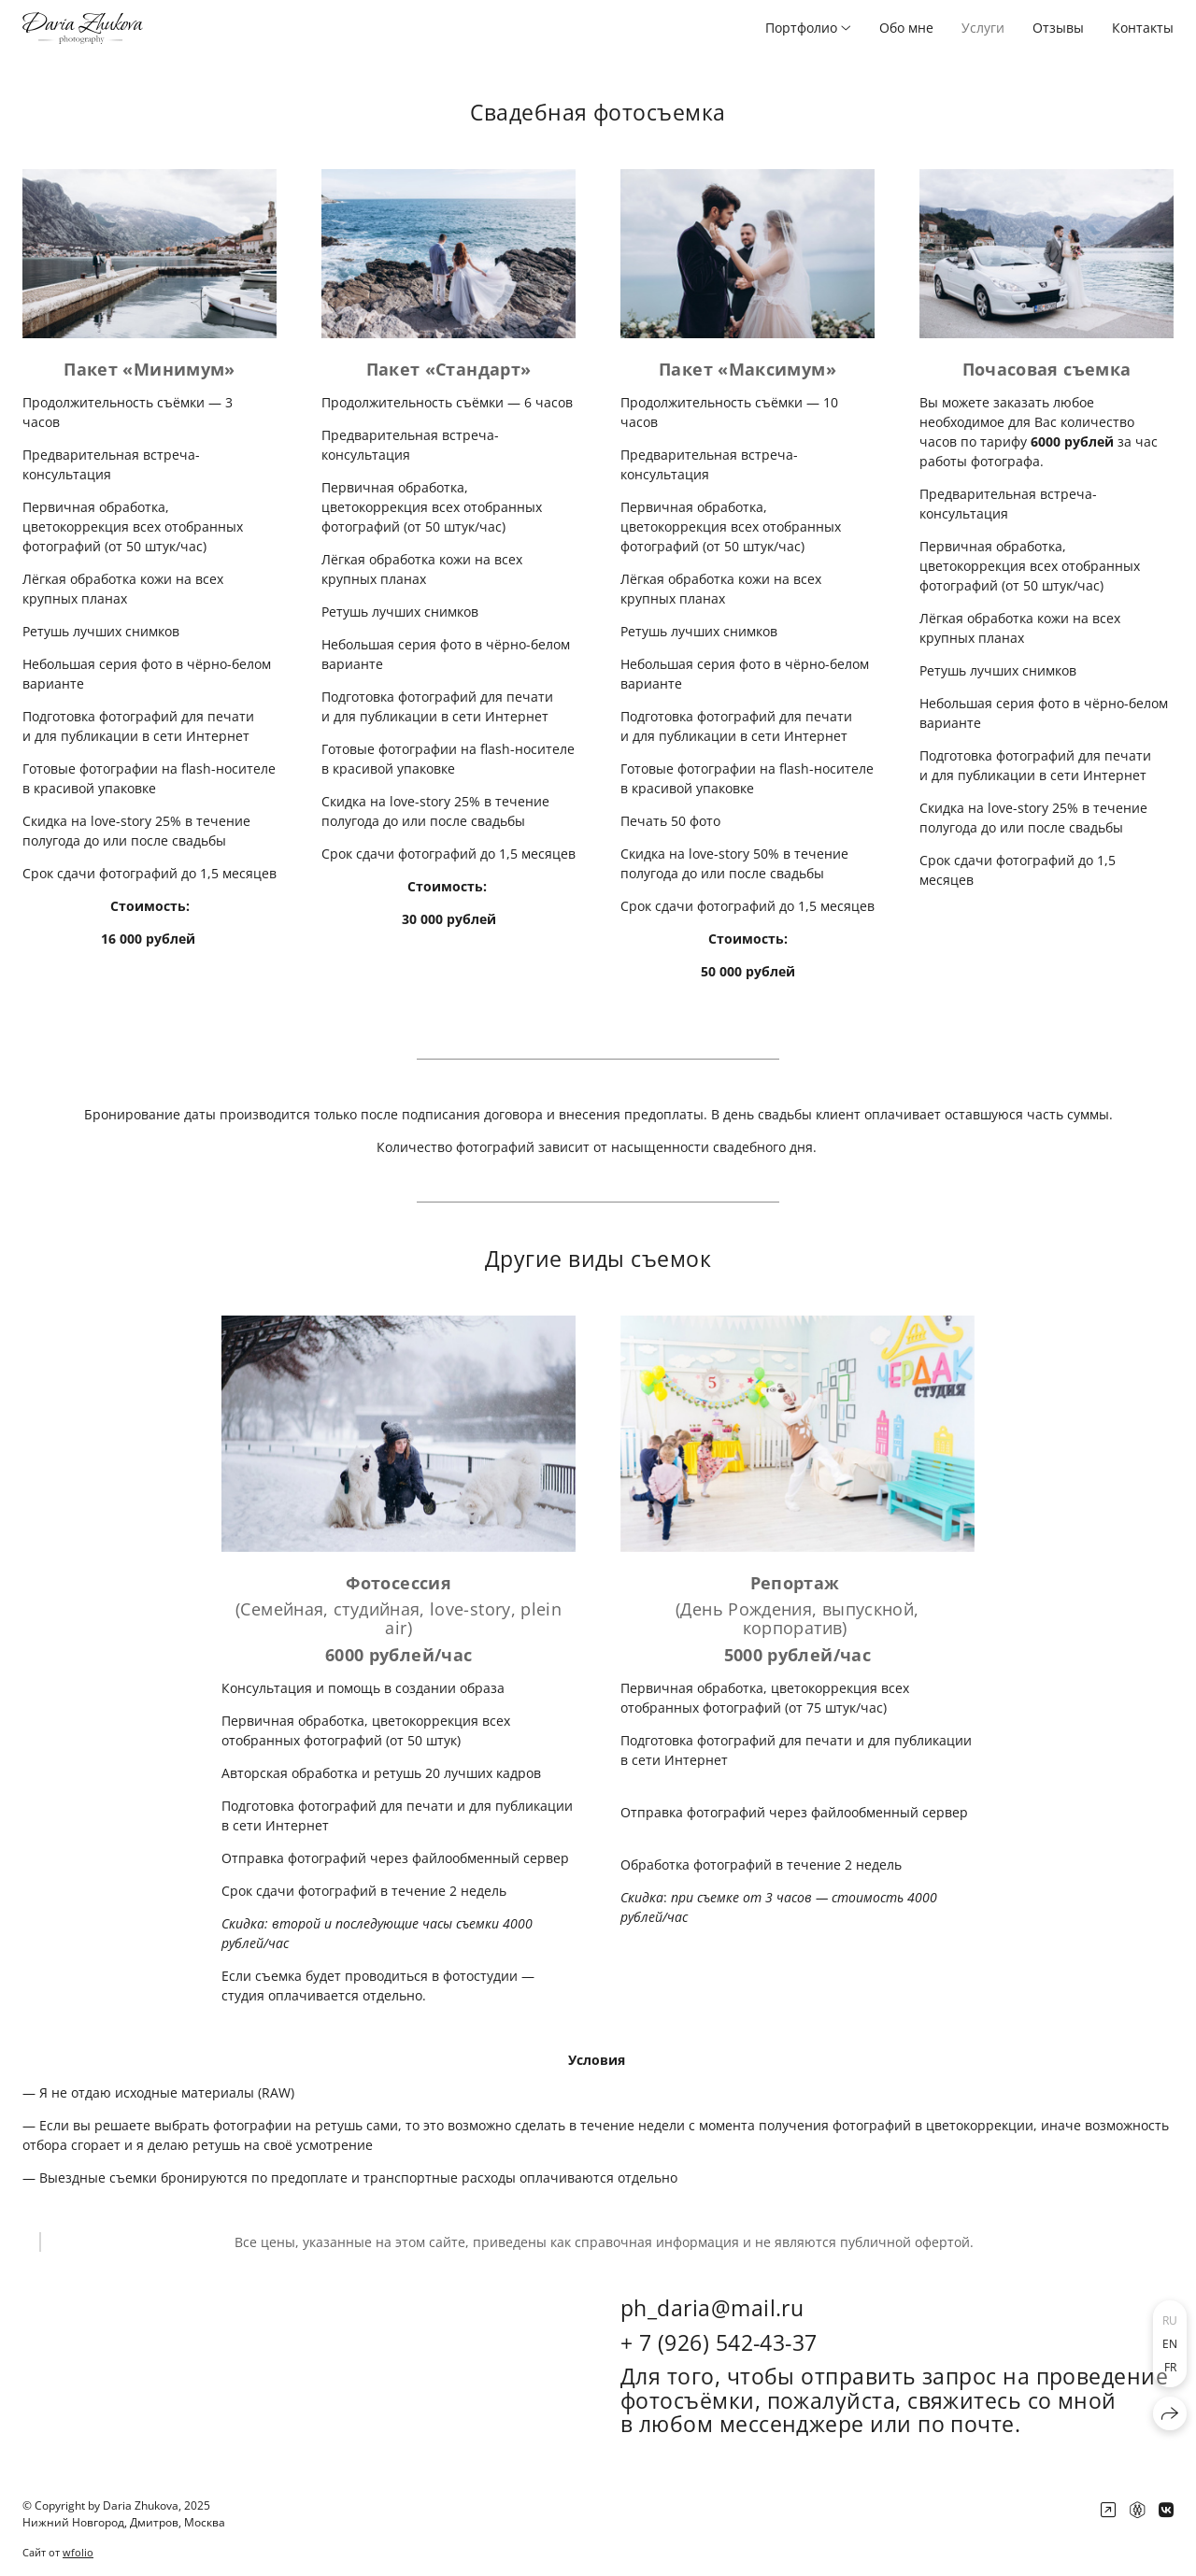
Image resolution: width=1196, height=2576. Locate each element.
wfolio (78, 2552)
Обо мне (906, 27)
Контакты (1143, 27)
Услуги (982, 27)
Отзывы (1058, 27)
